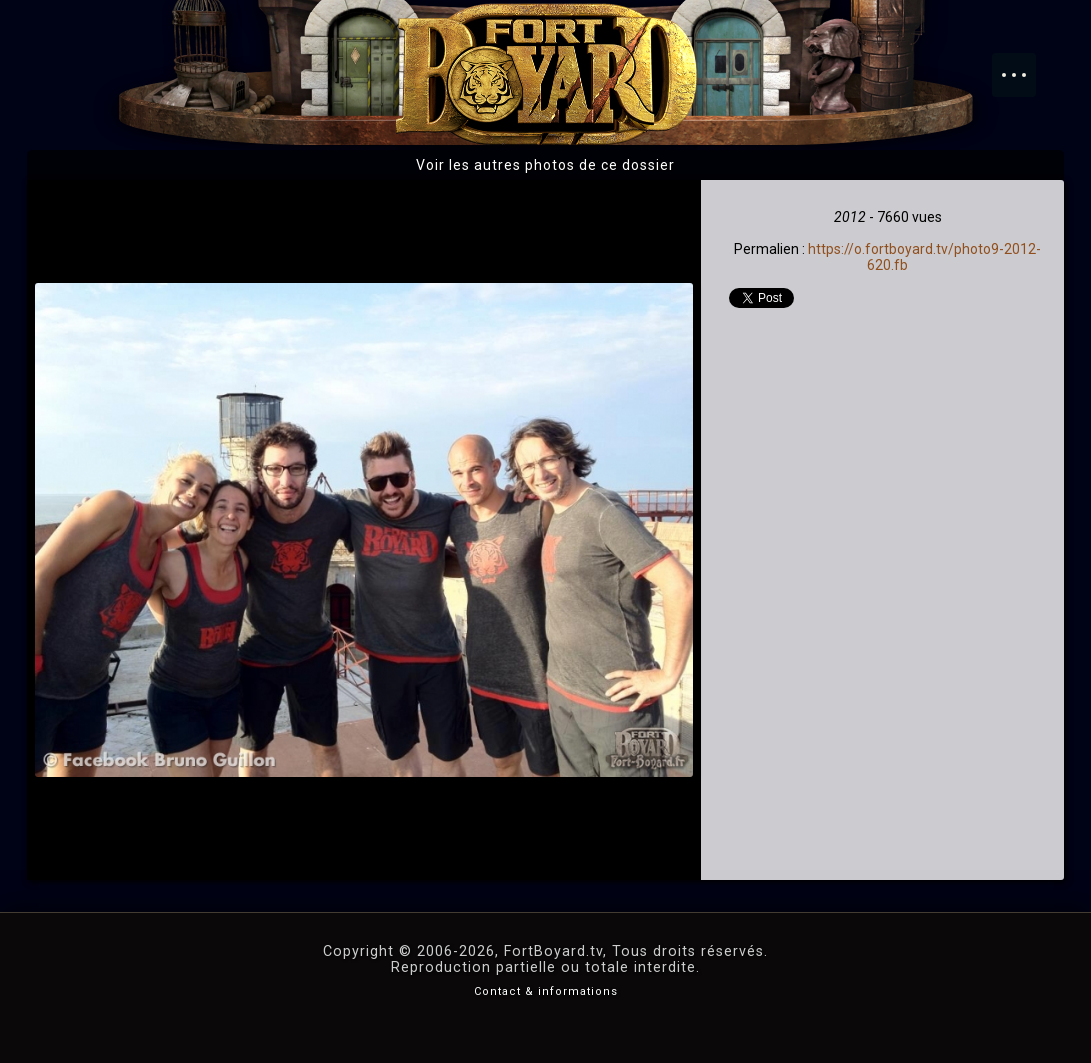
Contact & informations (546, 991)
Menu (1024, 65)
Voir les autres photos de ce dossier (545, 165)
